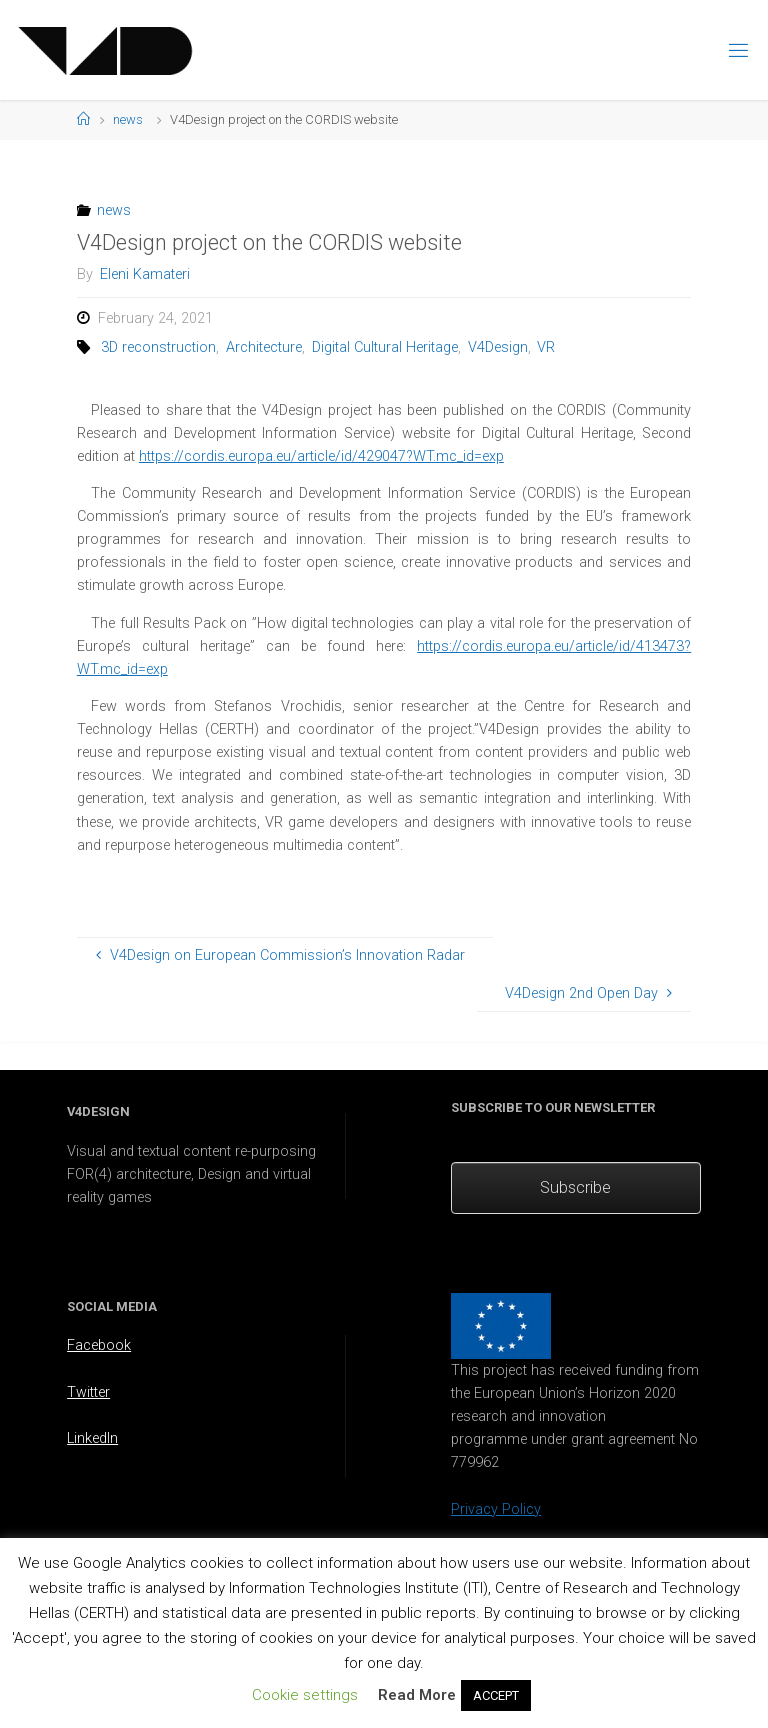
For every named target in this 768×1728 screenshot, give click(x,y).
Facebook (99, 1345)
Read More (417, 1695)
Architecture (264, 347)
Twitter (88, 1392)
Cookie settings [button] (305, 1695)
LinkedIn (92, 1438)
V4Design (498, 347)
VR (546, 347)
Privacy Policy (496, 1509)
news (128, 119)
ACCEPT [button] (496, 1695)
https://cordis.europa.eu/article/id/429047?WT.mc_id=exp (321, 456)
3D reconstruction (158, 347)
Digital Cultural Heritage (385, 347)
